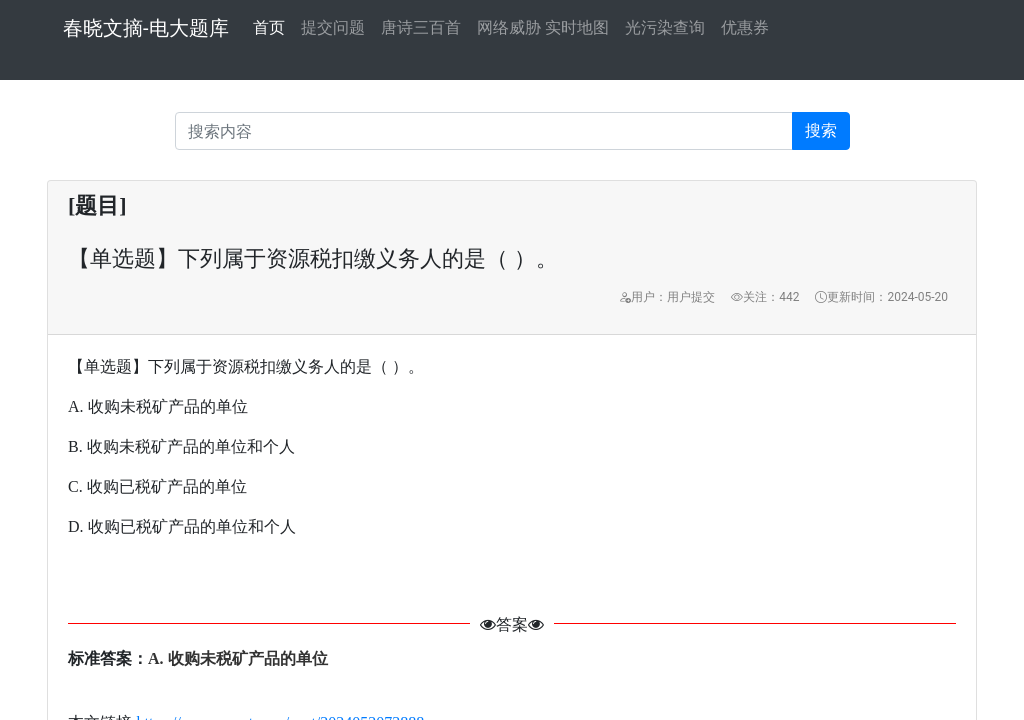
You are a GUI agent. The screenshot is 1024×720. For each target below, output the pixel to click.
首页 (269, 26)
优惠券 (745, 27)
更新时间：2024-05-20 (881, 297)
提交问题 (333, 27)
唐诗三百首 (421, 27)
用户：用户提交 (667, 297)
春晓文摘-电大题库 (146, 28)
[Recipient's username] (484, 131)
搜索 (821, 130)
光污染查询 (665, 27)
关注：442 (765, 297)
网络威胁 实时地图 (543, 27)
